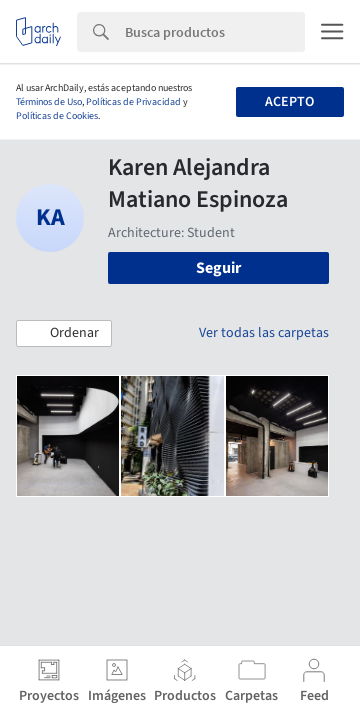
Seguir (218, 268)
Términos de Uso (49, 102)
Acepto (289, 102)
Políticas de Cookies (57, 116)
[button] (64, 334)
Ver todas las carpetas (264, 333)
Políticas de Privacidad (133, 102)
